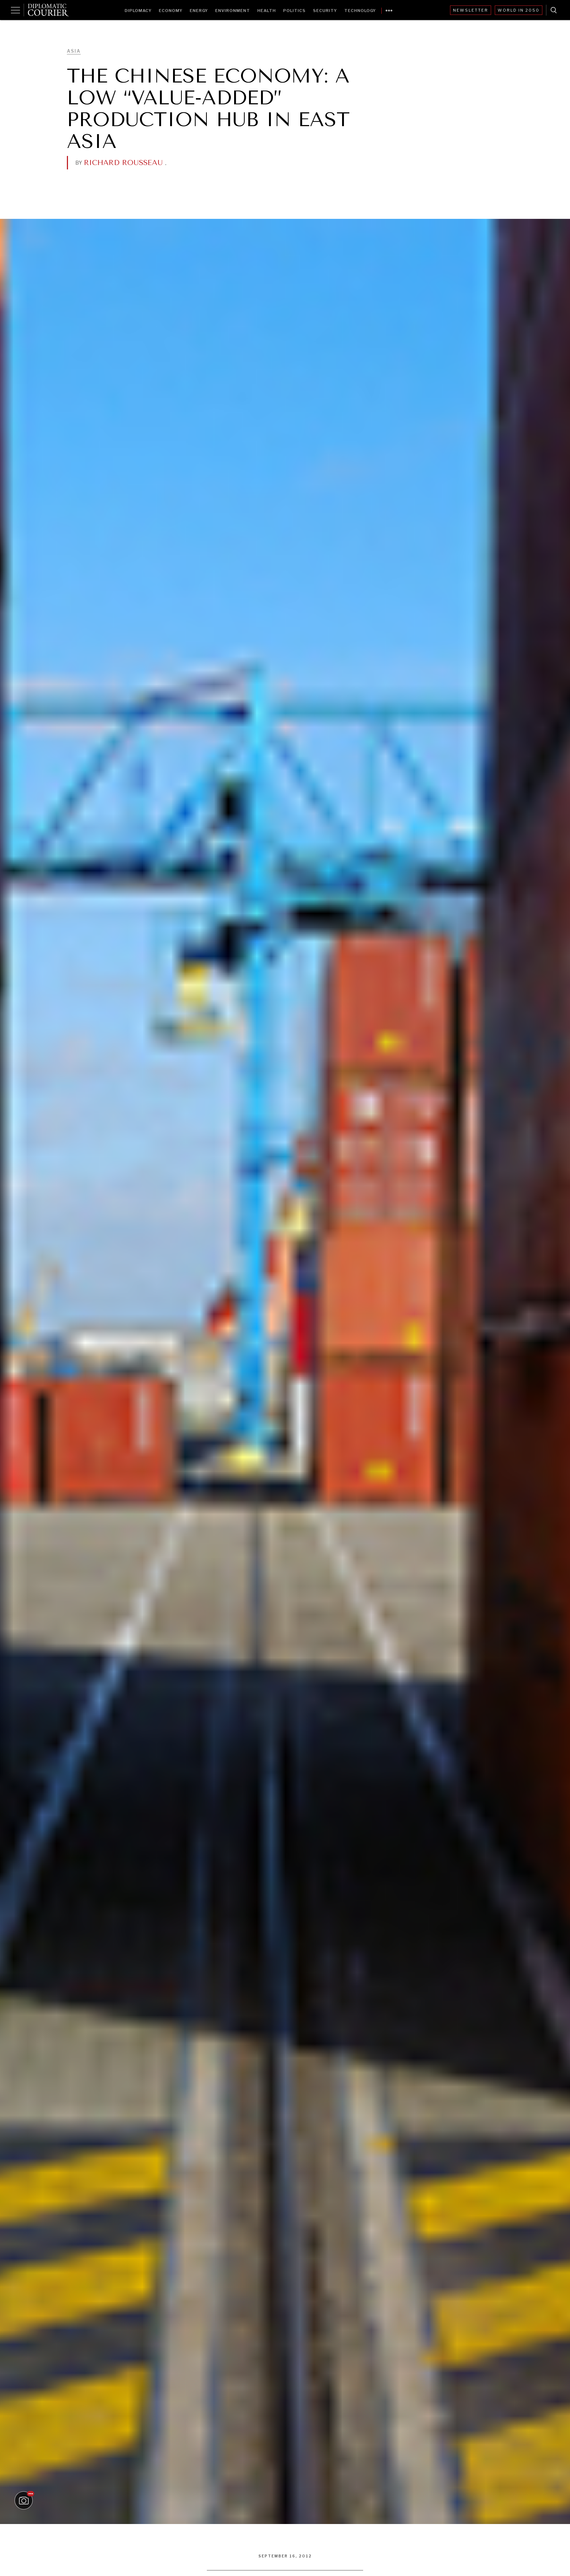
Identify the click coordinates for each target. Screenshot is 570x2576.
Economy (170, 10)
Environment (232, 10)
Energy (199, 10)
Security (325, 10)
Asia (74, 51)
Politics (294, 10)
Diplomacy (138, 10)
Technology (360, 10)
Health (266, 10)
